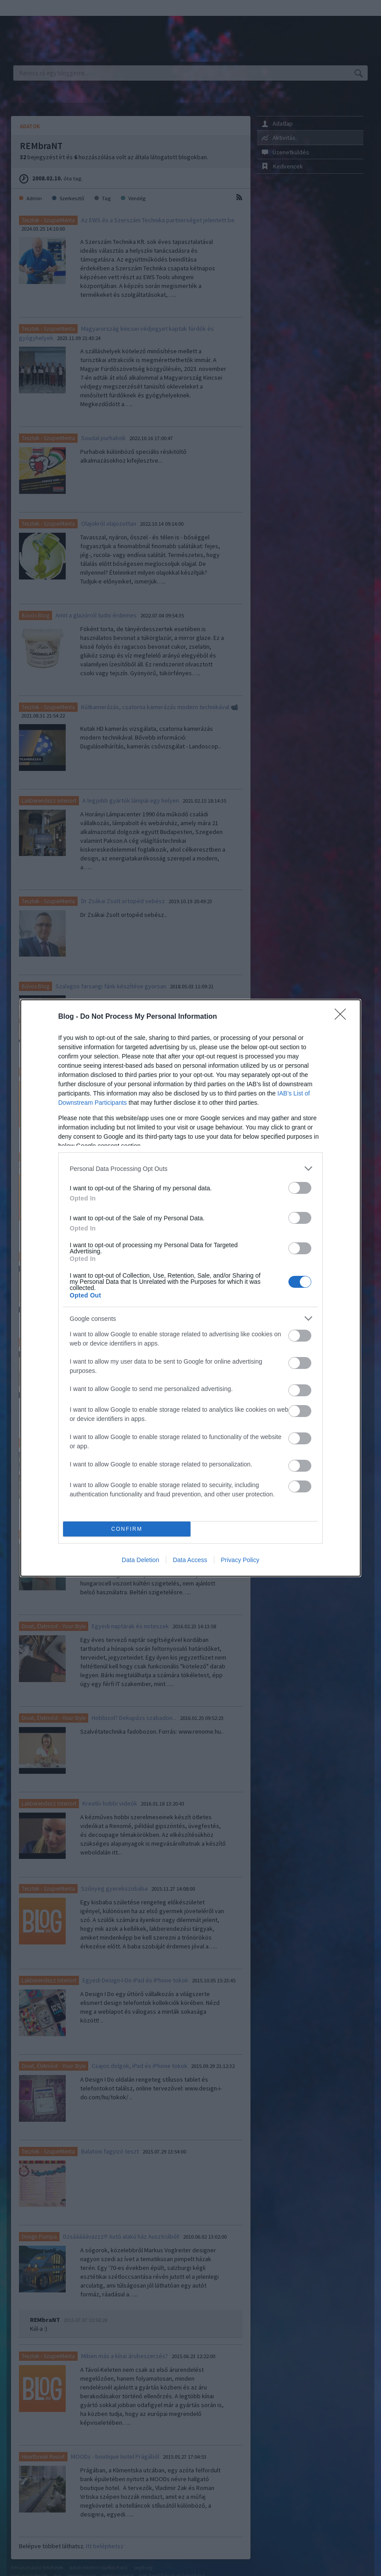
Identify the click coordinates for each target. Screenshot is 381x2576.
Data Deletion (140, 1559)
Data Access (190, 1559)
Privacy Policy (240, 1559)
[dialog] (190, 1288)
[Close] (343, 1017)
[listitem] (190, 1168)
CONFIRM (126, 1529)
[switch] (299, 1188)
